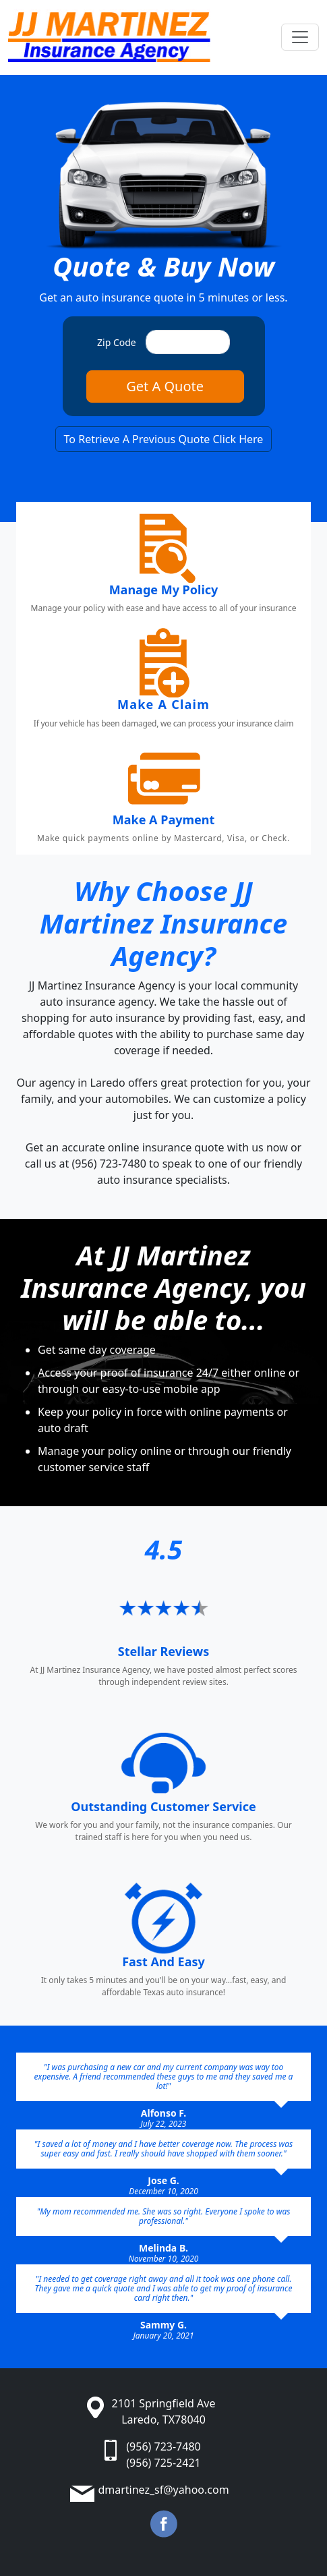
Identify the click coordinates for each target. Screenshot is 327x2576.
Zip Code (116, 342)
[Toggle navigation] (300, 37)
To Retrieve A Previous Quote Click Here (164, 439)
